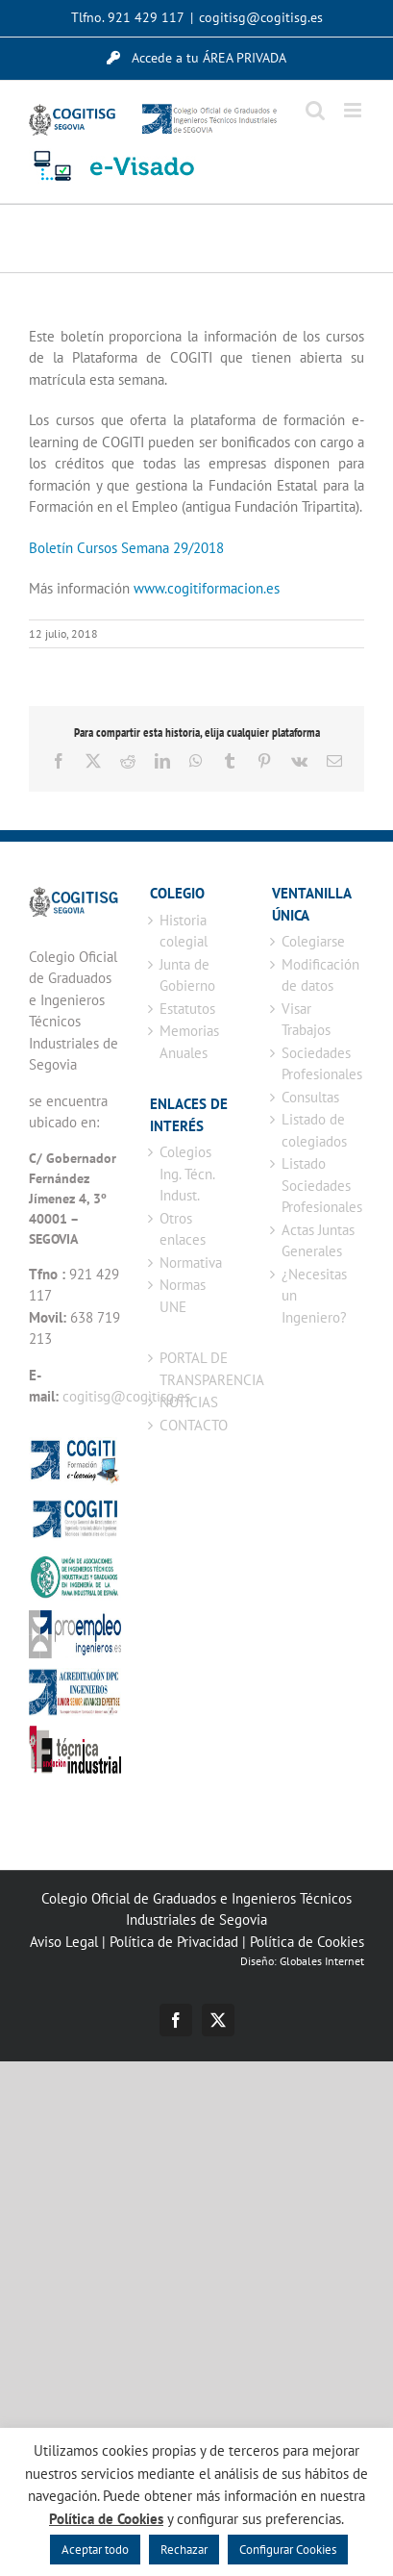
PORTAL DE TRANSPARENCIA (196, 1369)
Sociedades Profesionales (318, 1064)
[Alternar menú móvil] (354, 110)
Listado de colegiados (314, 1130)
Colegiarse (313, 941)
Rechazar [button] (184, 2549)
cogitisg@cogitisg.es (261, 17)
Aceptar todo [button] (95, 2549)
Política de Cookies (307, 1941)
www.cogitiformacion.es (207, 588)
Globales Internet (322, 1961)
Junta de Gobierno (187, 975)
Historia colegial (184, 931)
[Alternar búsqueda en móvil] (315, 110)
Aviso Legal (64, 1941)
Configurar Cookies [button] (287, 2549)
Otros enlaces (183, 1229)
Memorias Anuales (189, 1042)
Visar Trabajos (306, 1019)
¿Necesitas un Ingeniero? (314, 1295)
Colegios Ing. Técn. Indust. (187, 1173)
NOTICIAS (189, 1402)
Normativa (191, 1262)
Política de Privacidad (174, 1941)
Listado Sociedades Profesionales (318, 1185)
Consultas (310, 1097)
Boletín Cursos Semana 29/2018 (126, 548)
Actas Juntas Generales (318, 1241)
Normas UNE (183, 1295)
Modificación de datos (318, 975)
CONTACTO (194, 1425)
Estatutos (187, 1008)
